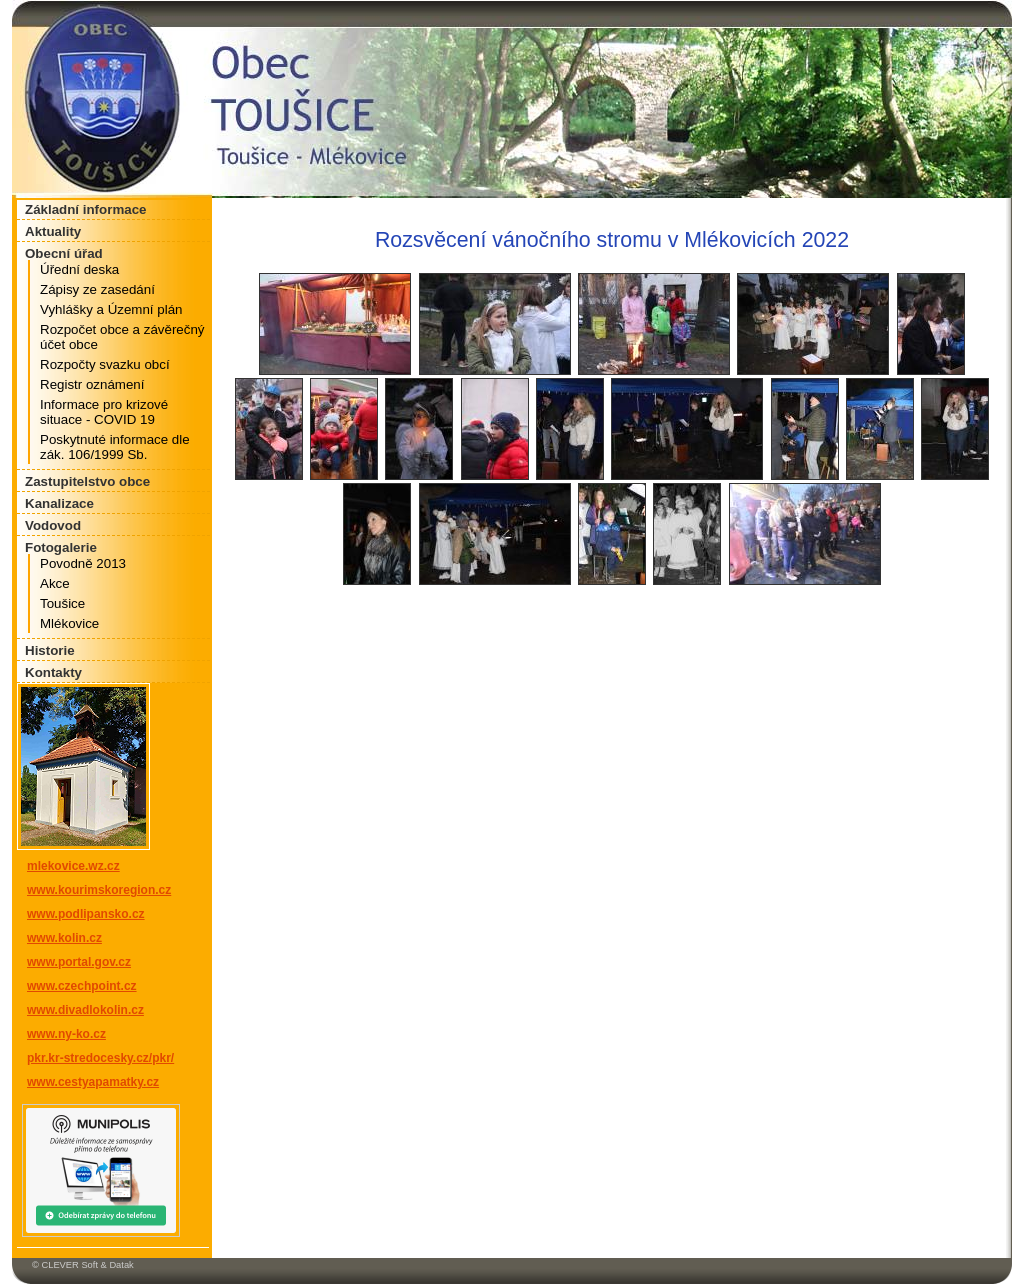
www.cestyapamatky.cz (93, 1082)
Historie (50, 650)
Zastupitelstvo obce (87, 481)
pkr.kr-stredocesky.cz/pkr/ (100, 1058)
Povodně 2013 (83, 563)
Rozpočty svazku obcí (105, 364)
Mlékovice (69, 623)
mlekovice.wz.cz (73, 866)
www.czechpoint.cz (82, 986)
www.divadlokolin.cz (85, 1010)
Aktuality (53, 231)
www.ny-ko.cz (66, 1034)
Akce (55, 583)
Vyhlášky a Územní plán (111, 309)
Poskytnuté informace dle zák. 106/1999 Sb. (115, 447)
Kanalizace (59, 503)
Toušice (62, 603)
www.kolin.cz (64, 938)
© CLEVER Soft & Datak (83, 1265)
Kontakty (53, 672)
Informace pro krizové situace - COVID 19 (104, 412)
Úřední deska (79, 269)
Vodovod (53, 525)
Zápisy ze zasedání (97, 289)
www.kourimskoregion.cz (99, 890)
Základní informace (85, 209)
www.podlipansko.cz (86, 914)
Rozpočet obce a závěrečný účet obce (122, 337)
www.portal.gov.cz (79, 962)
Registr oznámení (92, 384)
